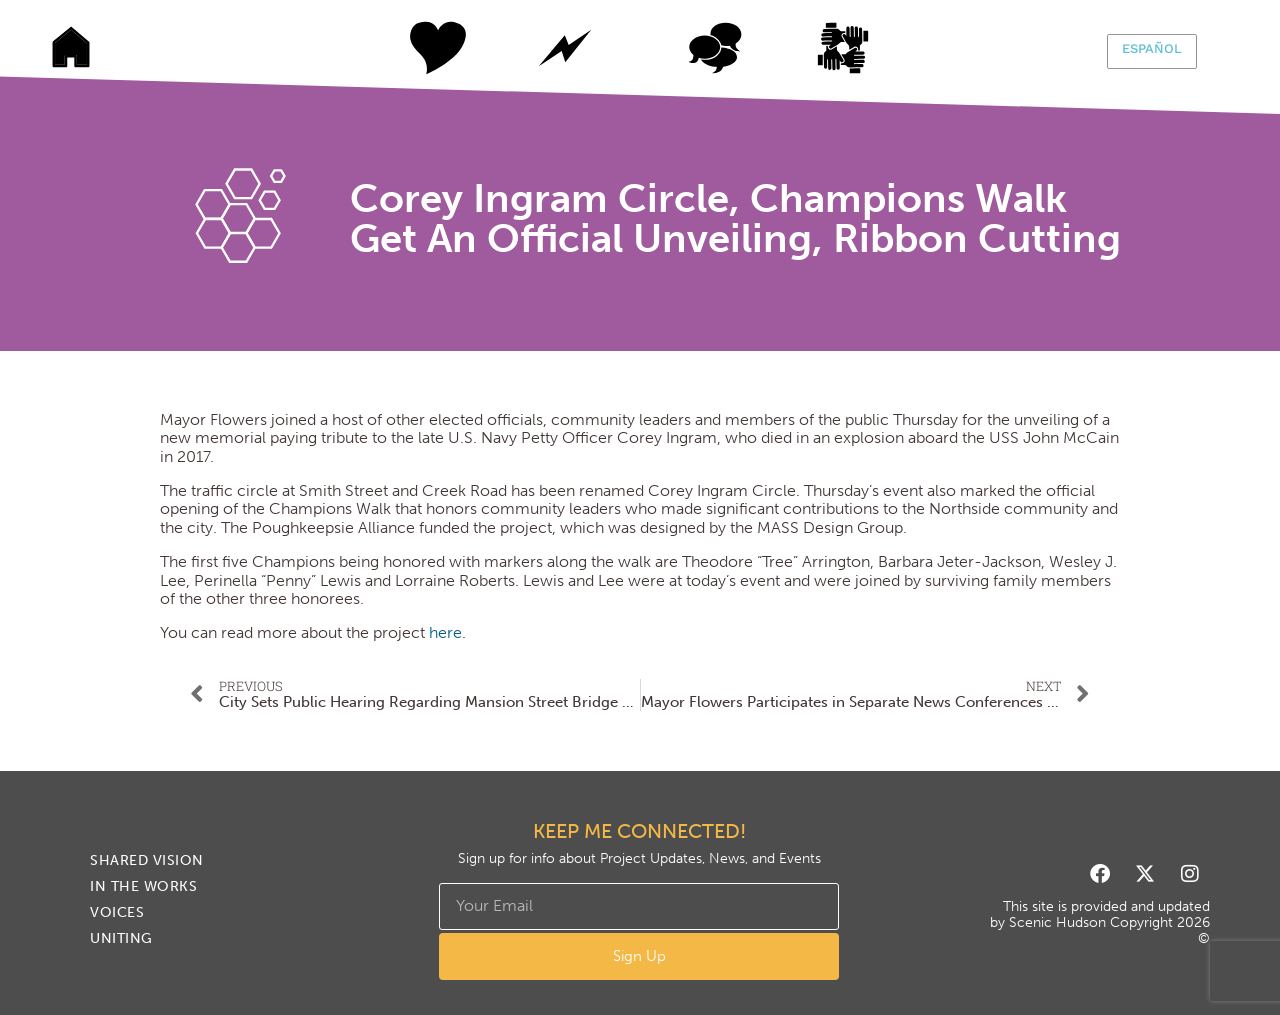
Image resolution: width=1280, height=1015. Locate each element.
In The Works (565, 48)
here (445, 632)
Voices (715, 48)
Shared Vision (415, 48)
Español (1152, 48)
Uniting (865, 48)
